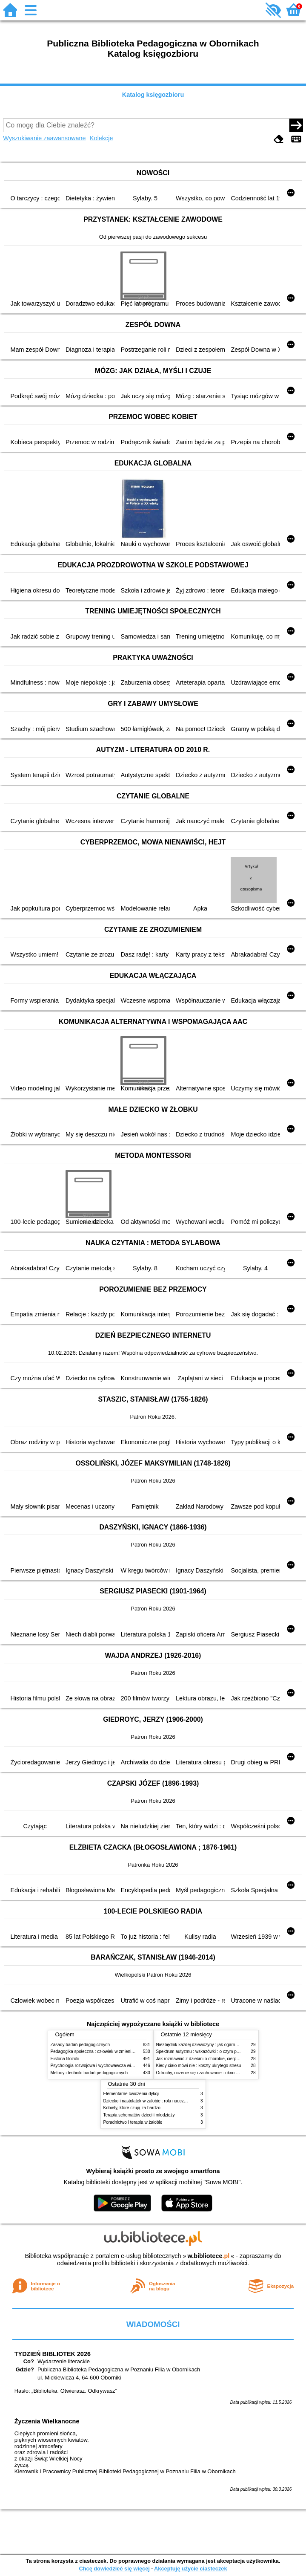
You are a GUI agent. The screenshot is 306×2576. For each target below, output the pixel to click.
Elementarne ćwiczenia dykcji (131, 2093)
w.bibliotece (209, 2255)
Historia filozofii (65, 2058)
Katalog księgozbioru (153, 94)
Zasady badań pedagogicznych (80, 2044)
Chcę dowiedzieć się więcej (114, 2568)
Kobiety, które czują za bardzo (131, 2107)
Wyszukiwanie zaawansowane (44, 138)
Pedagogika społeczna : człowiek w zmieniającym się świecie (109, 2051)
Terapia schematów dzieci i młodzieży (139, 2115)
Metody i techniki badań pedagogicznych (89, 2072)
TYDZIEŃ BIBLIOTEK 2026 (52, 2353)
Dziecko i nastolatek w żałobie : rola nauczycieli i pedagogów (161, 2101)
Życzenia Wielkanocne (47, 2421)
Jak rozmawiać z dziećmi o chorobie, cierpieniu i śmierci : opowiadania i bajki (229, 2058)
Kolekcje (101, 138)
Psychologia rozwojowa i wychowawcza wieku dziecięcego (106, 2065)
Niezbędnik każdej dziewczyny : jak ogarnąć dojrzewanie (210, 2044)
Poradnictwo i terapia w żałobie (133, 2122)
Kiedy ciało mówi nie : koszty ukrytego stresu (198, 2065)
